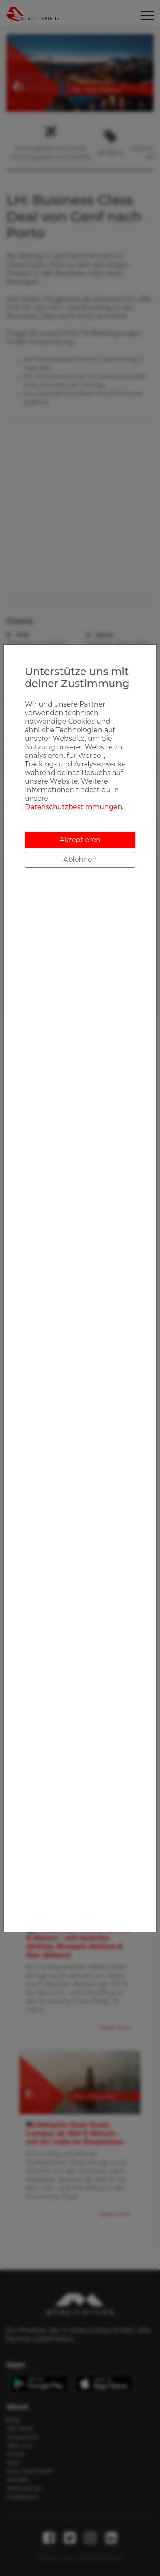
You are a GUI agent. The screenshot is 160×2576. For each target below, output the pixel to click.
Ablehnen (79, 859)
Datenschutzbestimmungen (73, 807)
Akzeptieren (80, 840)
